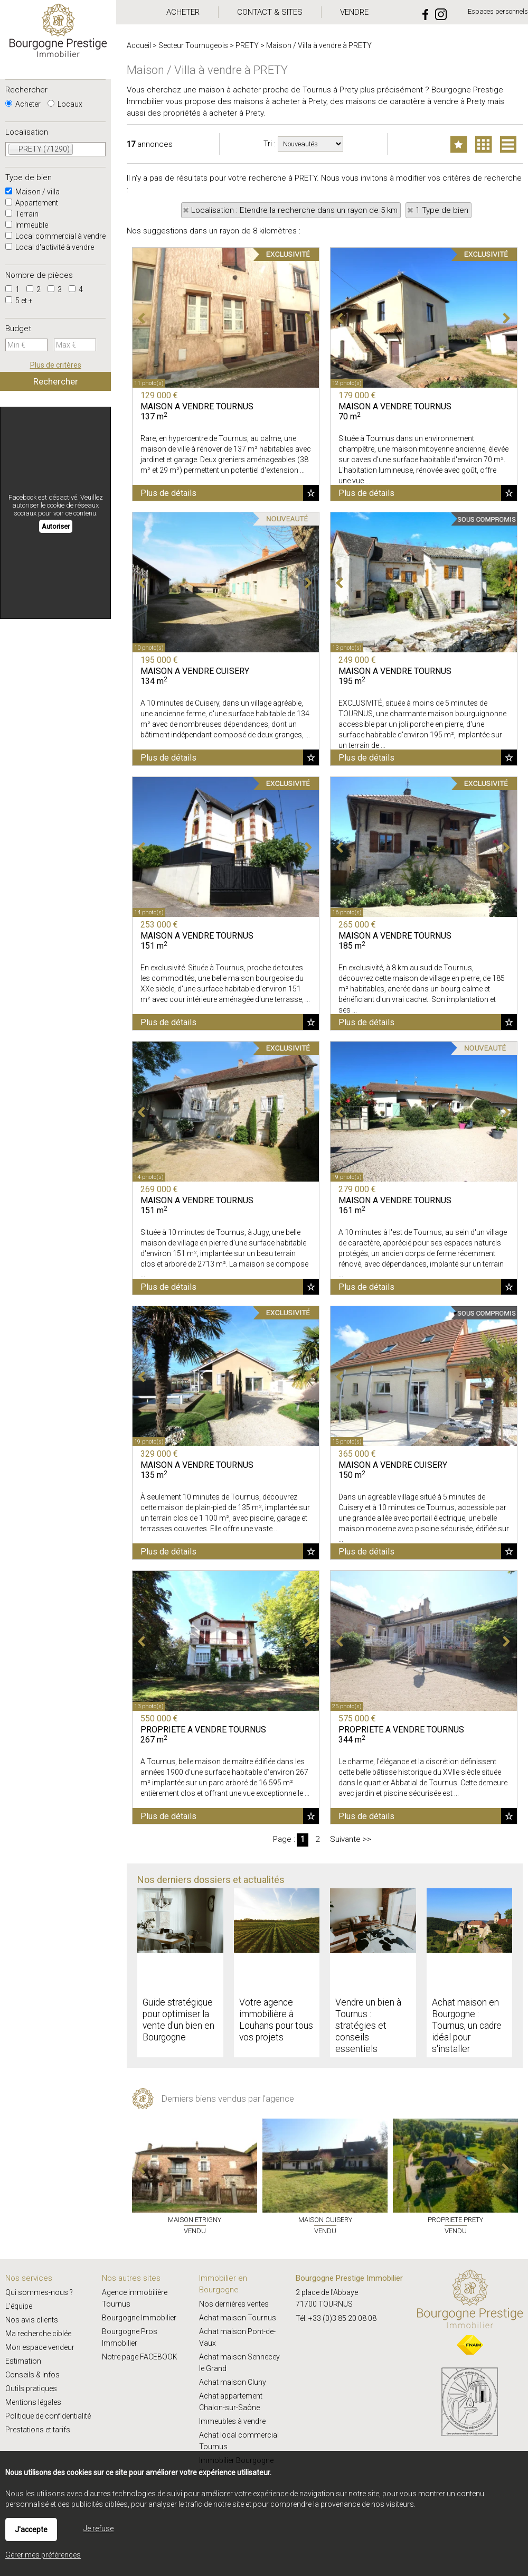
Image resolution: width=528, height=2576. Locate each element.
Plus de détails (168, 493)
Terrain (22, 214)
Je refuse (98, 2528)
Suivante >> (350, 1839)
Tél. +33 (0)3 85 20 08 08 (336, 2318)
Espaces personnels (498, 11)
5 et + (19, 300)
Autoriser (56, 526)
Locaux (65, 104)
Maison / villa (32, 192)
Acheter (23, 104)
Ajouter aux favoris (311, 493)
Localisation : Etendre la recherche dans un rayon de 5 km (294, 210)
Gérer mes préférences (43, 2555)
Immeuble (26, 225)
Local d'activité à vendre (49, 247)
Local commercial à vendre (55, 236)
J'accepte (31, 2529)
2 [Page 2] (317, 1839)
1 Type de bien (442, 210)
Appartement (31, 203)
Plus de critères (55, 365)
